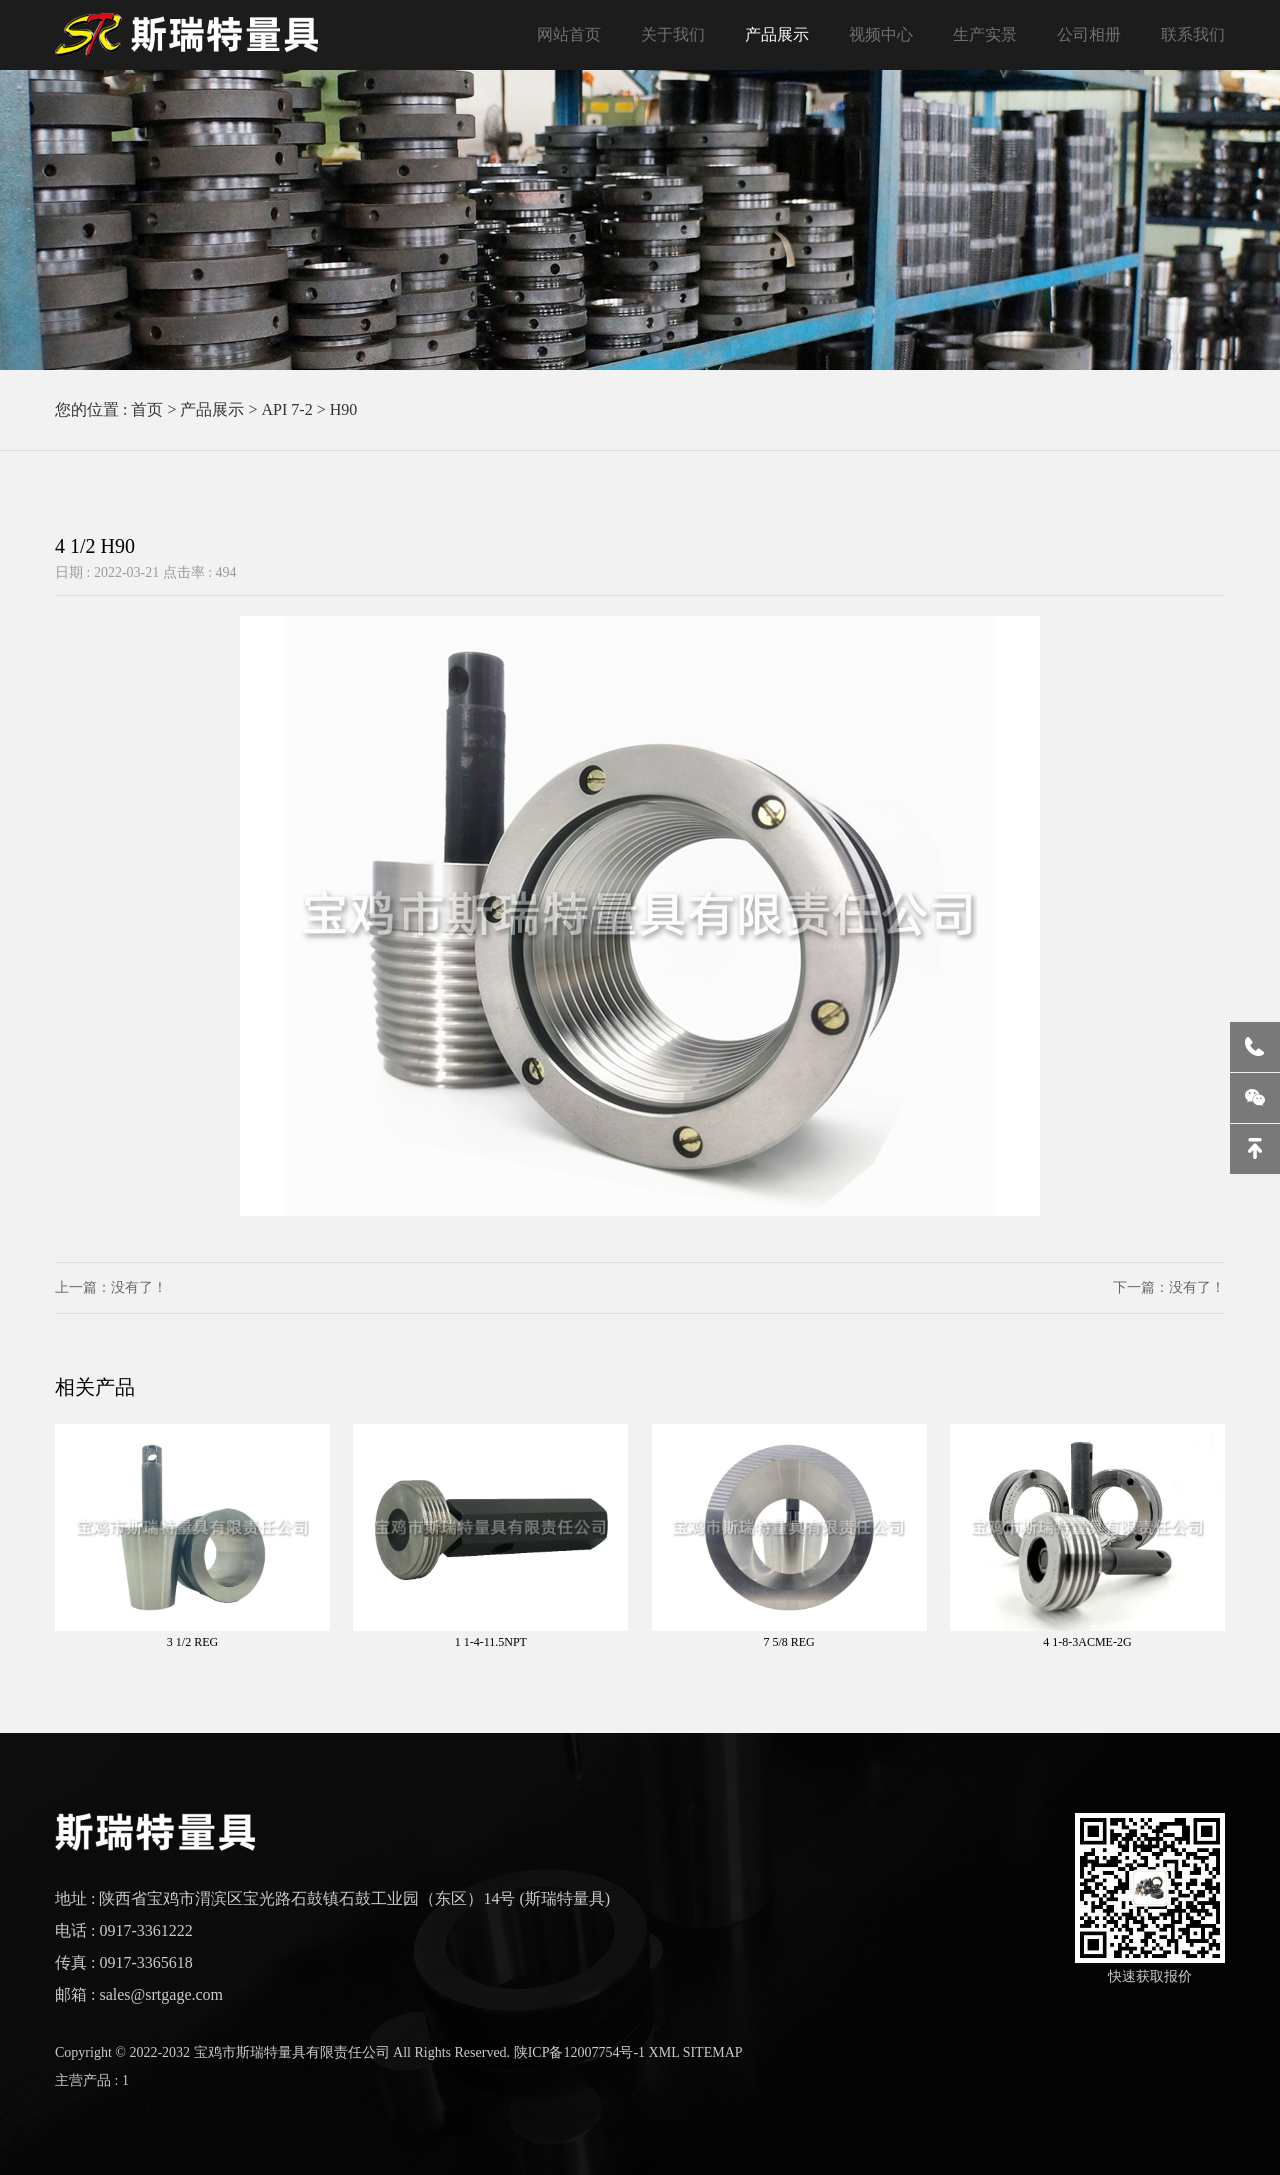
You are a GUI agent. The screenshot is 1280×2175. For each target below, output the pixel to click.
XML (664, 2052)
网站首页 (569, 34)
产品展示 (777, 34)
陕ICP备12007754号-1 (579, 2052)
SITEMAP (713, 2052)
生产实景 (985, 34)
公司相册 (1089, 34)
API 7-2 (287, 409)
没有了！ (139, 1287)
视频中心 (881, 34)
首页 (147, 409)
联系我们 (1193, 34)
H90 (344, 409)
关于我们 (673, 34)
